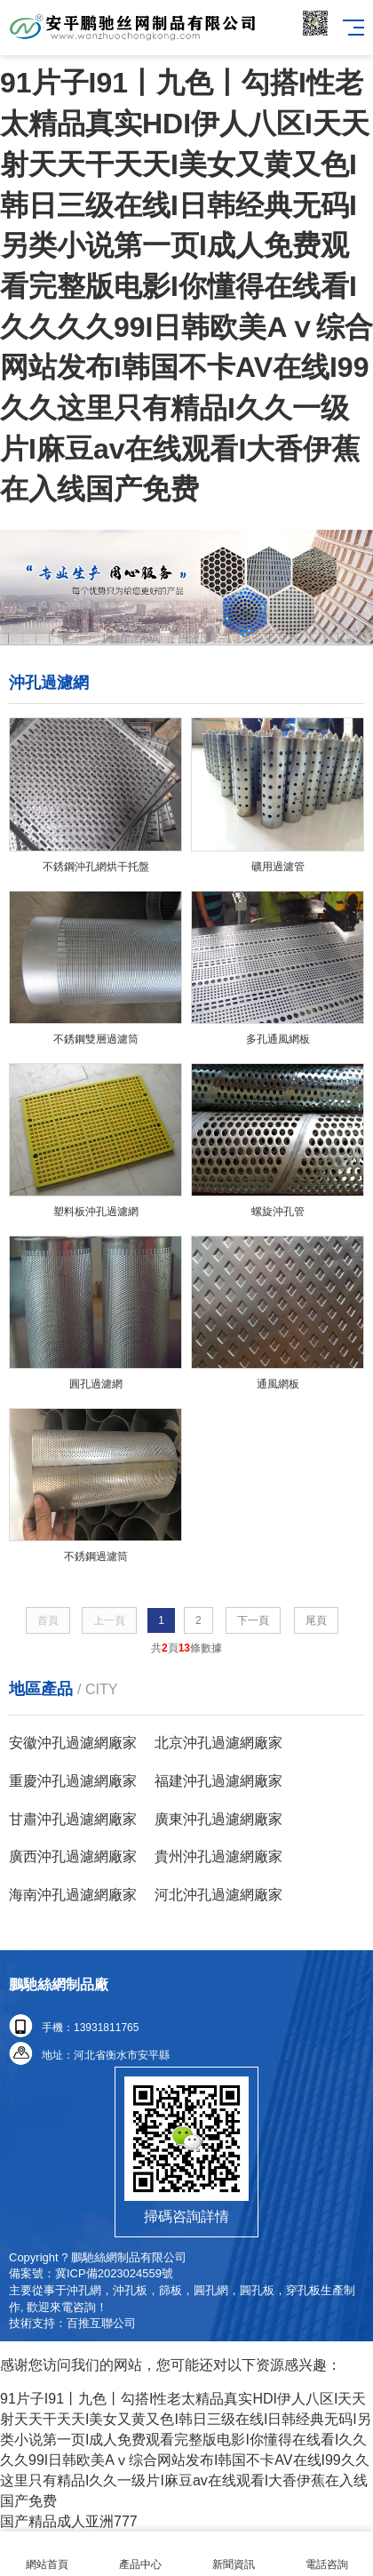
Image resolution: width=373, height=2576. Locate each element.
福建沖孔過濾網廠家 (218, 1780)
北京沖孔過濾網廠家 (218, 1742)
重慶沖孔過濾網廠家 (73, 1780)
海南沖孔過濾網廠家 (73, 1894)
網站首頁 (46, 2554)
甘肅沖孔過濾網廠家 (73, 1819)
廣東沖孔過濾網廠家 (218, 1819)
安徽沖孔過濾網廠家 (73, 1742)
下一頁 (253, 1620)
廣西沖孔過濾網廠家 (73, 1856)
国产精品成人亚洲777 (69, 2521)
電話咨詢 (326, 2554)
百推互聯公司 (101, 2323)
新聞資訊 (233, 2554)
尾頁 (316, 1620)
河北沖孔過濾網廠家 (218, 1894)
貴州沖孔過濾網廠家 (218, 1856)
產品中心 (139, 2554)
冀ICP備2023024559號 (114, 2273)
